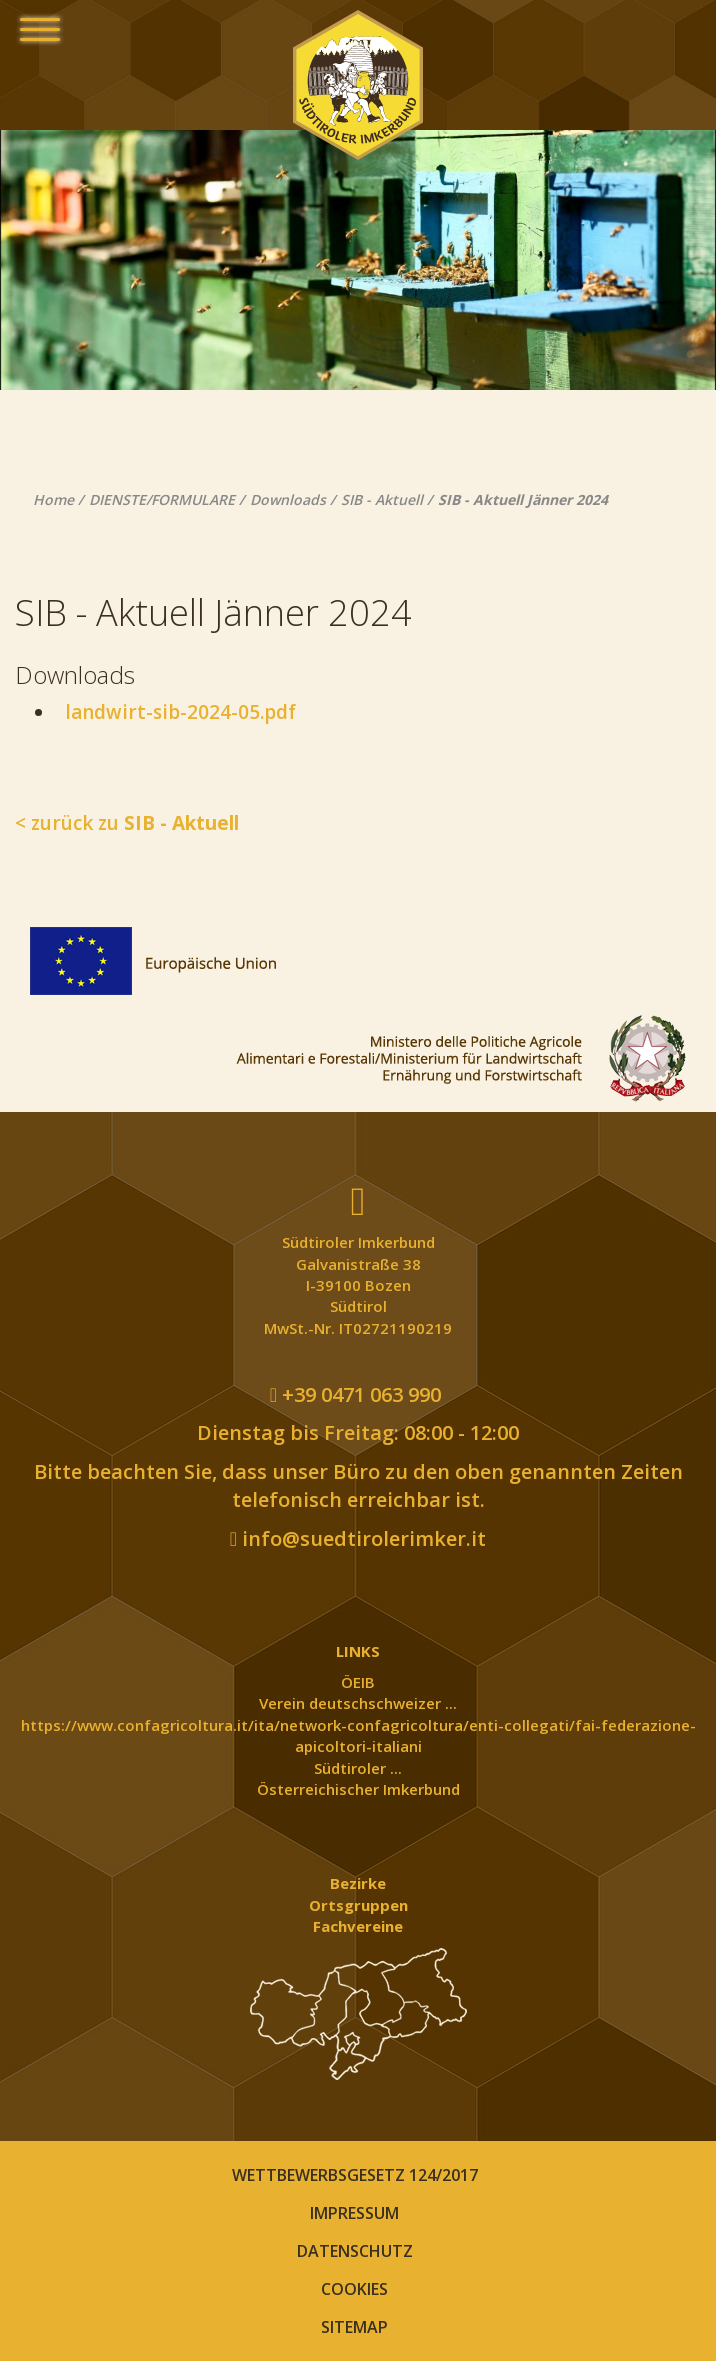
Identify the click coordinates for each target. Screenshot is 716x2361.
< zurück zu (127, 823)
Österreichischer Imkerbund (358, 1789)
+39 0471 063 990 (355, 1394)
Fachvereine (358, 1926)
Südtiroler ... (358, 1768)
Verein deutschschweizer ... (358, 1703)
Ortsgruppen (358, 1905)
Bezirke (358, 1883)
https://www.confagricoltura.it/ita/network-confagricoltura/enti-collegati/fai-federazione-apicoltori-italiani (358, 1735)
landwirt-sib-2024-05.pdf (175, 712)
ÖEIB (358, 1682)
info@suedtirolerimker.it (358, 1538)
